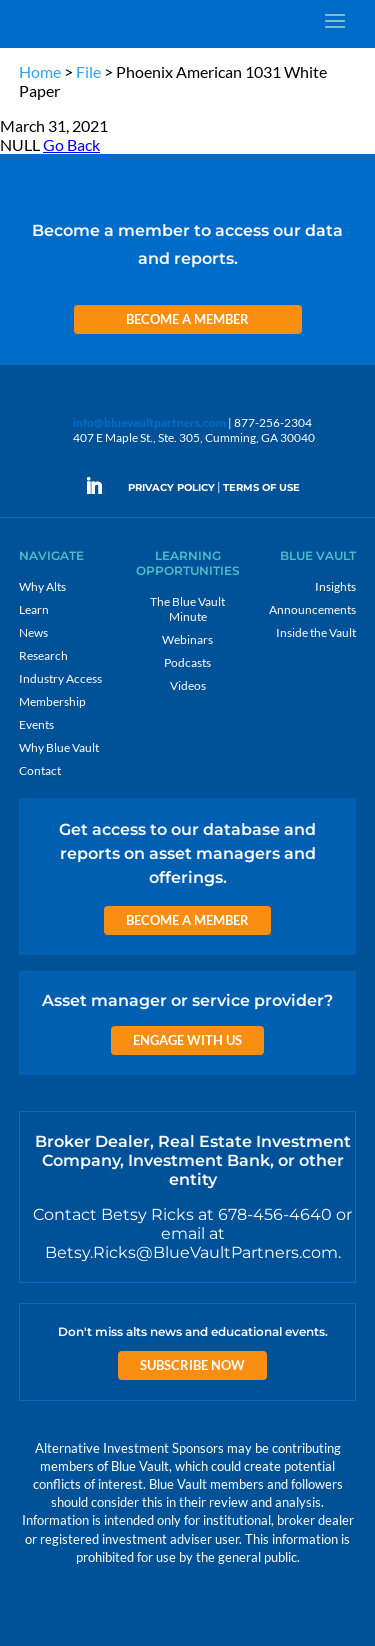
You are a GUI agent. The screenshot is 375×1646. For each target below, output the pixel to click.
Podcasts (187, 662)
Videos (188, 685)
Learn (34, 609)
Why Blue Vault (59, 747)
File (88, 71)
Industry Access (60, 678)
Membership (52, 701)
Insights (335, 586)
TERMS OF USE (261, 487)
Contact (40, 770)
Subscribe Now (192, 1365)
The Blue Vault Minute (187, 609)
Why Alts (42, 586)
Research (43, 655)
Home (40, 71)
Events (36, 724)
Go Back (71, 144)
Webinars (187, 639)
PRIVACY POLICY (171, 487)
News (33, 632)
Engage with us (187, 1040)
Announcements (312, 609)
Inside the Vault (316, 632)
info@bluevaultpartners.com (149, 422)
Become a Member (187, 319)
